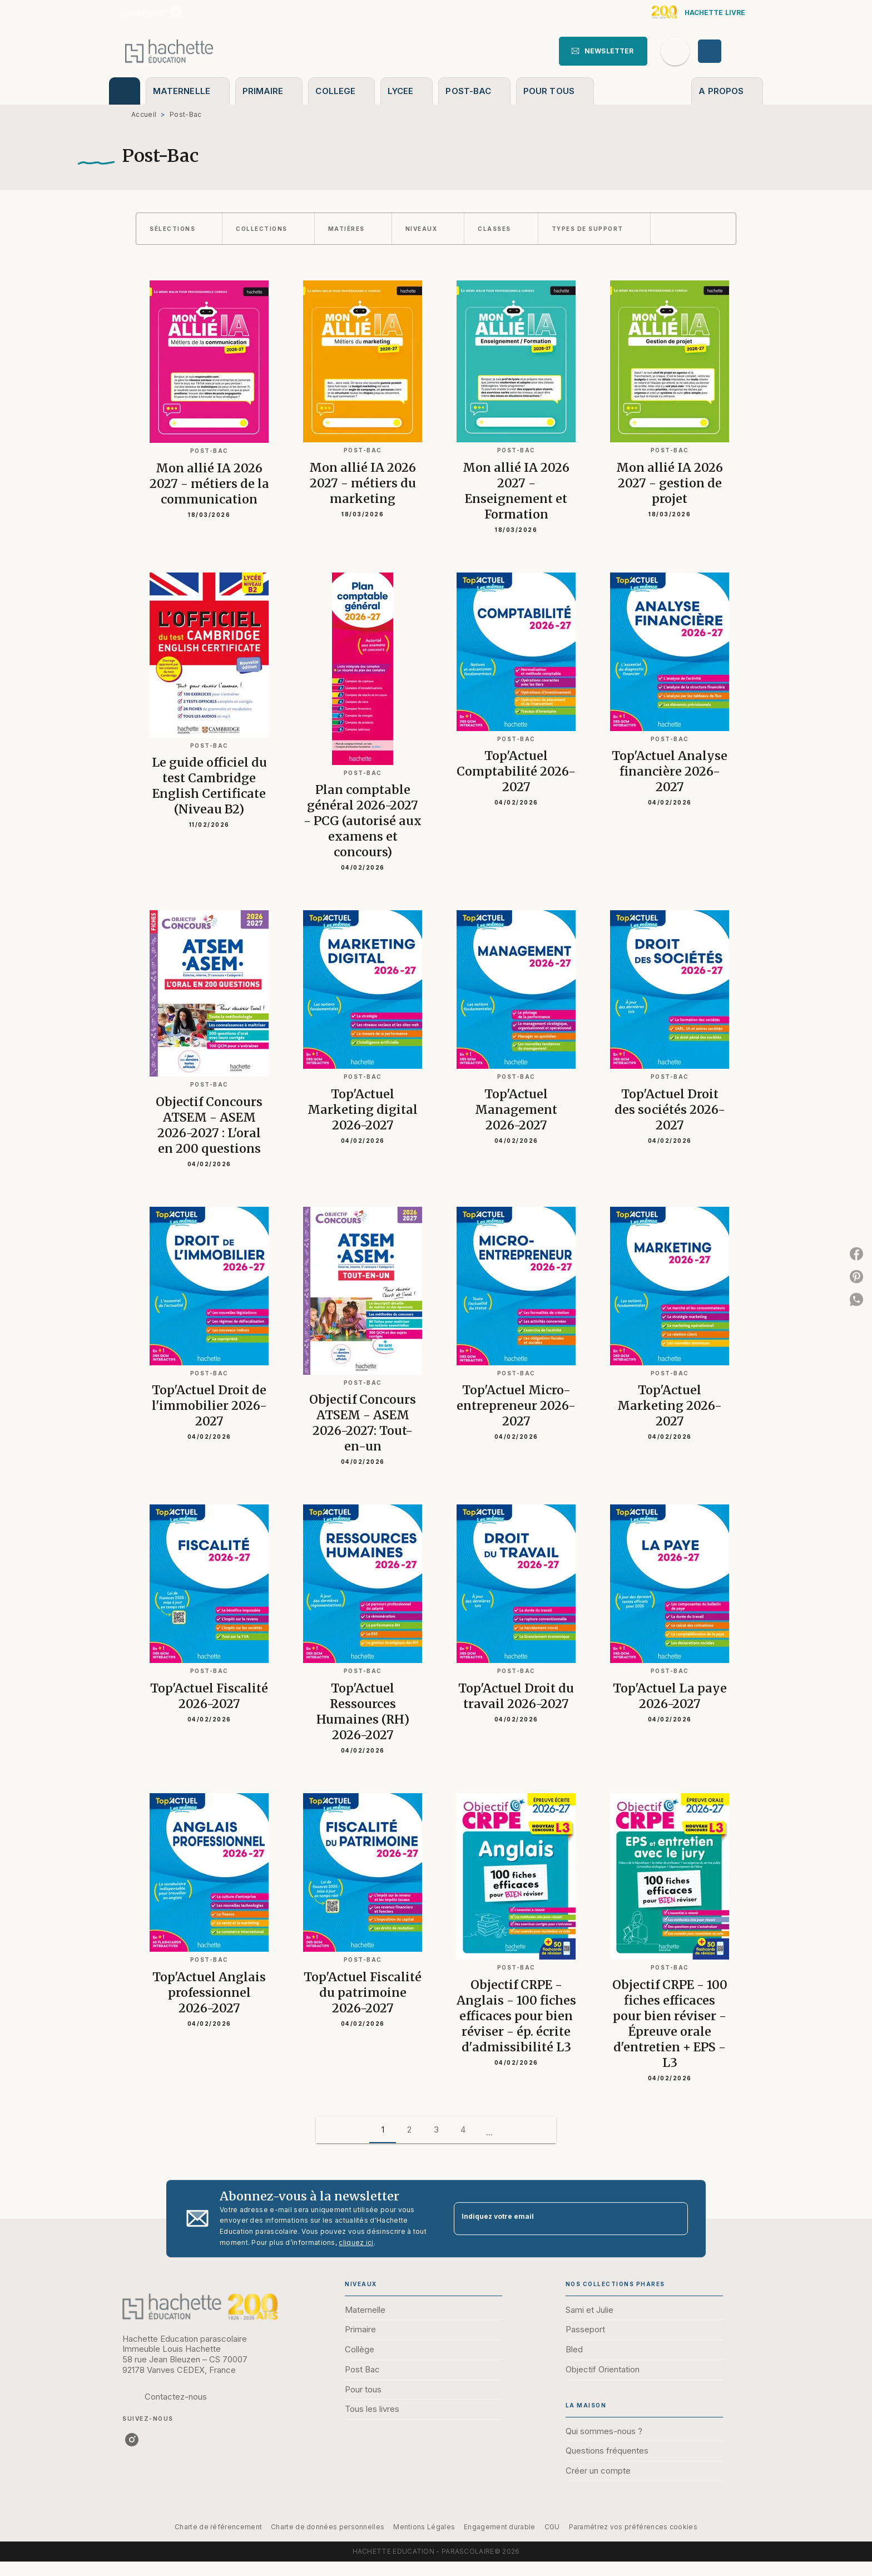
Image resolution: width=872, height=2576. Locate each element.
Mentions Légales (424, 2527)
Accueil (143, 114)
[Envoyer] (674, 2218)
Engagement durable (499, 2527)
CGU (552, 2527)
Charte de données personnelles (327, 2527)
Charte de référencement (218, 2527)
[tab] (124, 91)
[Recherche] (675, 51)
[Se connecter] (722, 51)
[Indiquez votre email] (557, 2218)
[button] (603, 51)
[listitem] (176, 12)
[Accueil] (169, 50)
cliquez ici (356, 2242)
